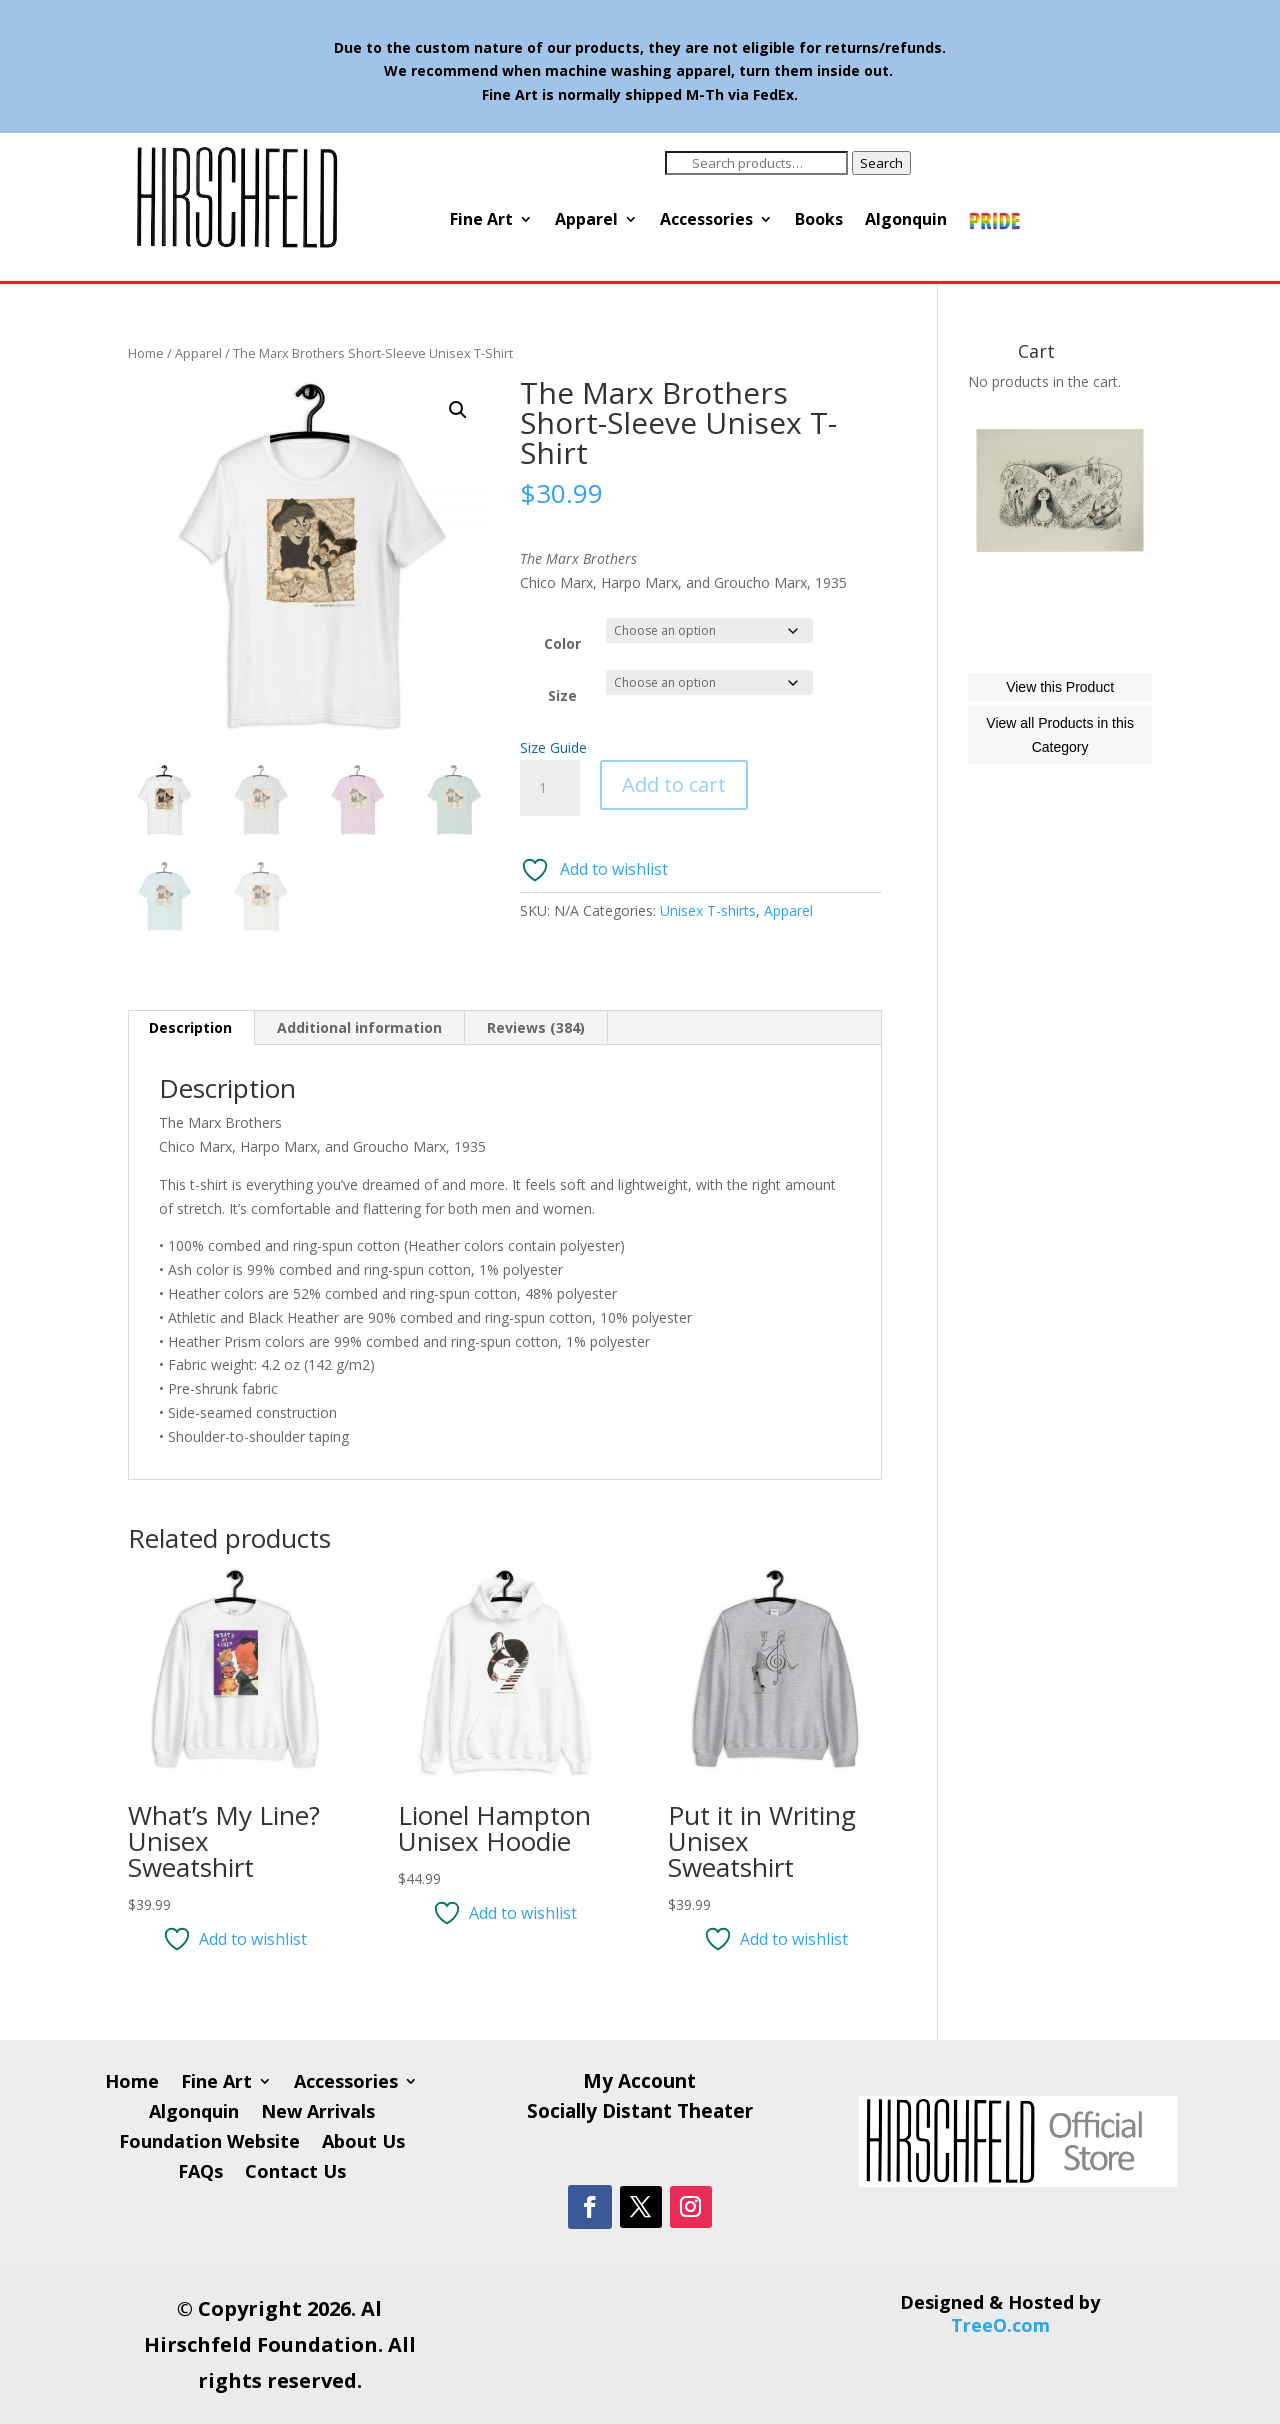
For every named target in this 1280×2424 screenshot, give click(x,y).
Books (819, 221)
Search (881, 163)
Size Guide (553, 747)
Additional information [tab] (359, 1027)
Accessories (706, 221)
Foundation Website (209, 2143)
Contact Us (295, 2173)
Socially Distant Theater (640, 2114)
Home (146, 353)
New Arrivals (318, 2113)
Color (562, 643)
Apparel (586, 221)
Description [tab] (190, 1027)
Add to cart (674, 784)
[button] (458, 410)
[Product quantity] (550, 788)
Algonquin (906, 221)
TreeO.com (1000, 2325)
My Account (639, 2084)
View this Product (1060, 777)
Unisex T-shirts (708, 910)
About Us (363, 2143)
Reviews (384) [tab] (536, 1027)
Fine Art (481, 221)
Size (562, 695)
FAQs (200, 2173)
